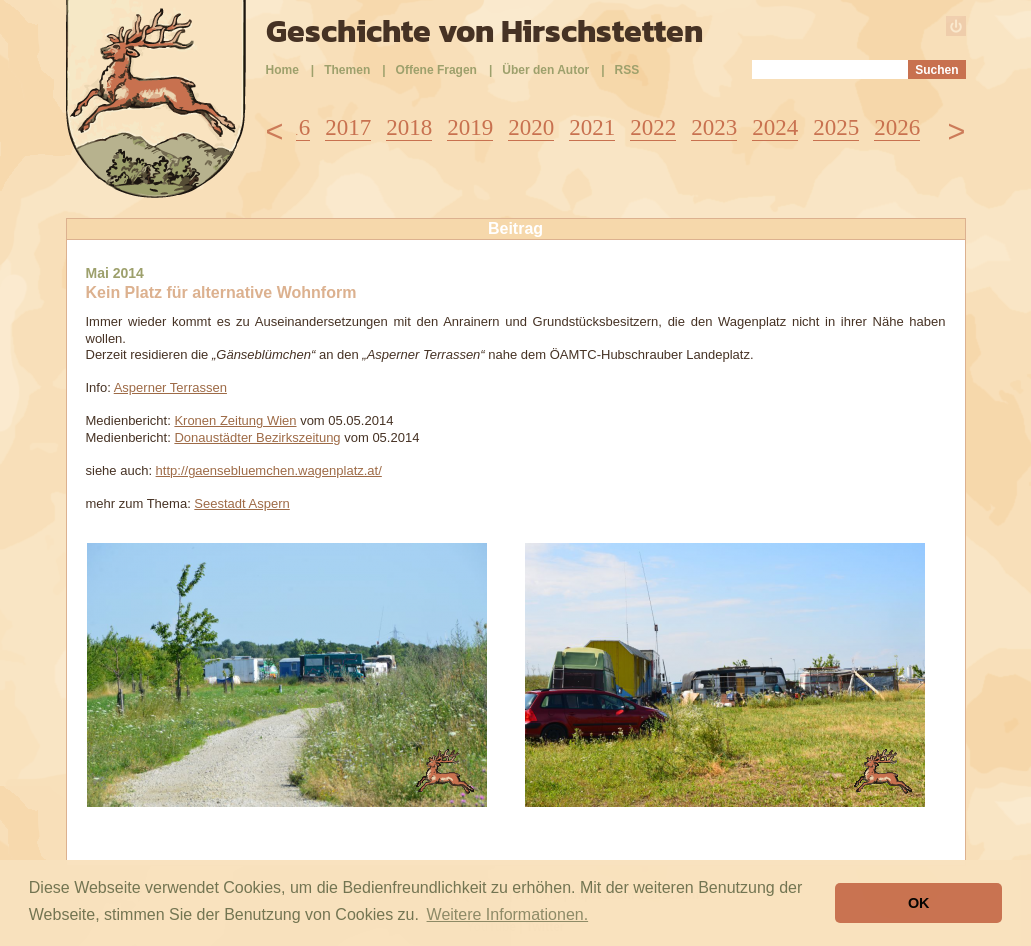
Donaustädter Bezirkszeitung (257, 437)
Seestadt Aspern (241, 503)
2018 (409, 127)
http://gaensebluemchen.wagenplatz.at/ (269, 470)
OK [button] (919, 903)
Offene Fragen (436, 70)
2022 (653, 127)
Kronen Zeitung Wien (235, 420)
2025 (836, 127)
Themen (347, 70)
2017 (348, 127)
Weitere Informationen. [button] (508, 914)
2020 (531, 127)
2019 (470, 127)
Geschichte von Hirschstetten (484, 31)
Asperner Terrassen (170, 387)
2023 (714, 127)
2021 (592, 127)
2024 (775, 127)
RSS (627, 70)
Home (282, 70)
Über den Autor (545, 70)
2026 (897, 127)
